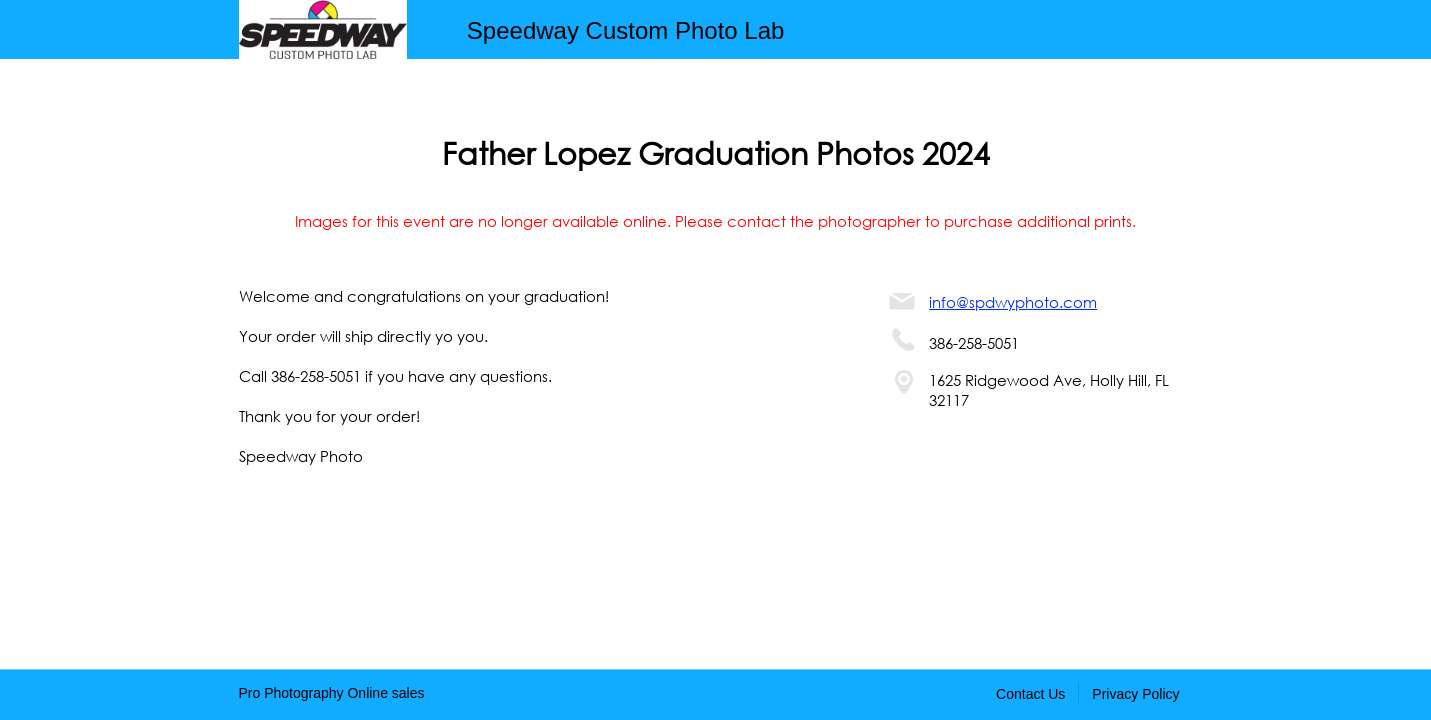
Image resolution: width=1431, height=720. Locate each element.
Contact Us (1030, 694)
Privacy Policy (1135, 694)
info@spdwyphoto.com (1013, 302)
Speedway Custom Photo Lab (626, 30)
